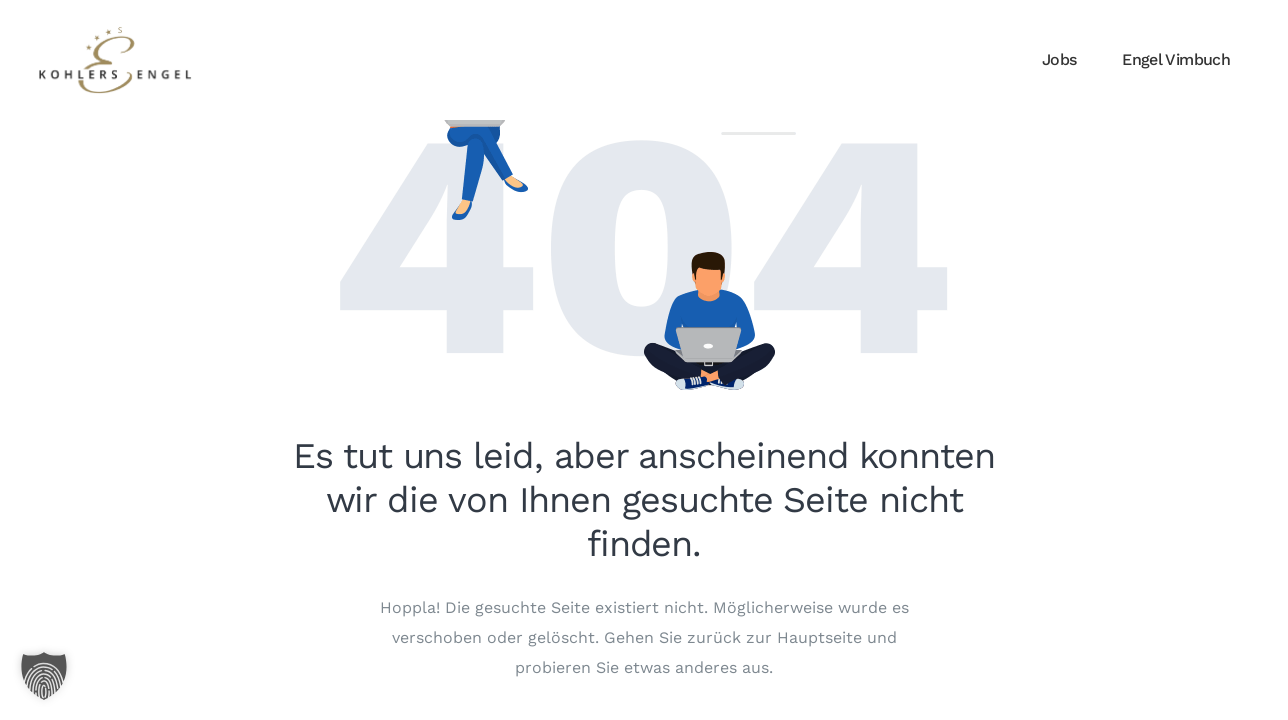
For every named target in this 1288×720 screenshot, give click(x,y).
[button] (44, 676)
